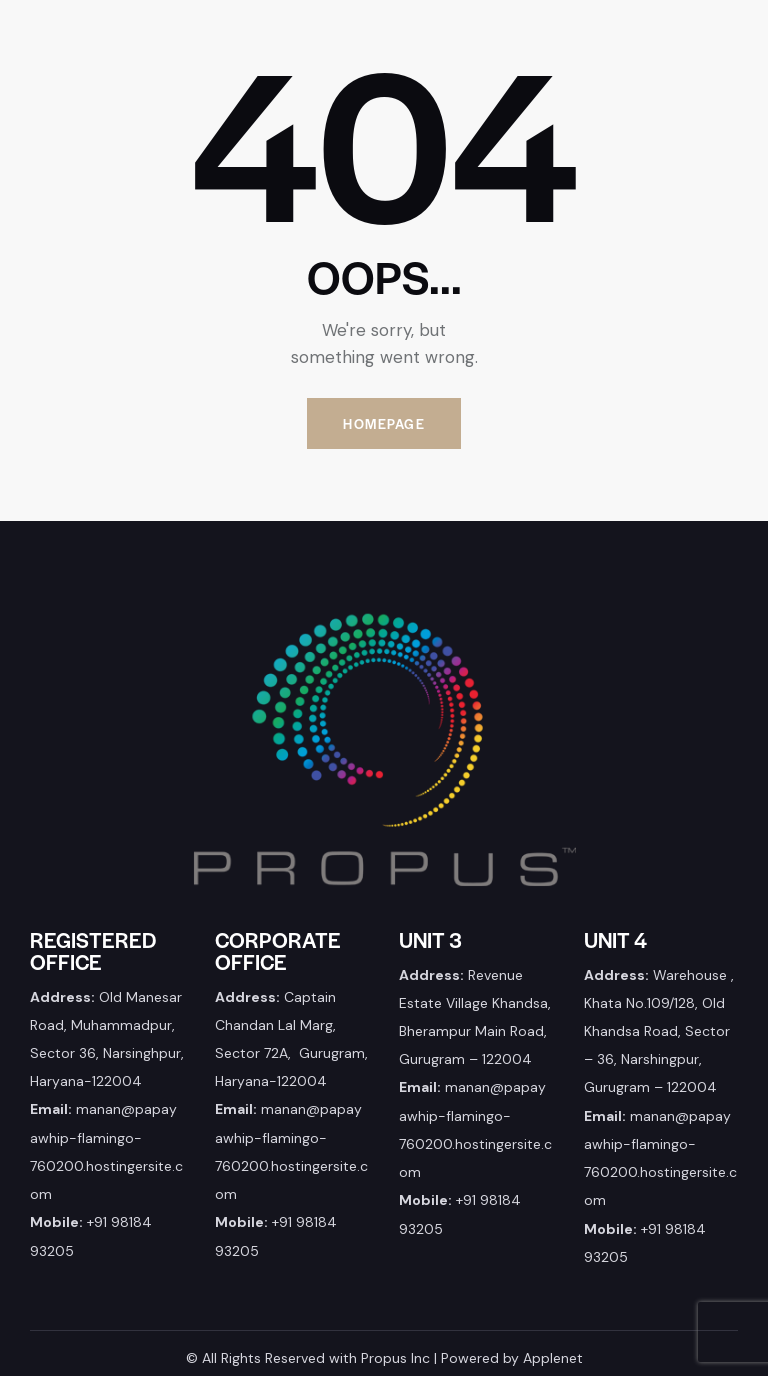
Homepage (384, 423)
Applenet (553, 1358)
